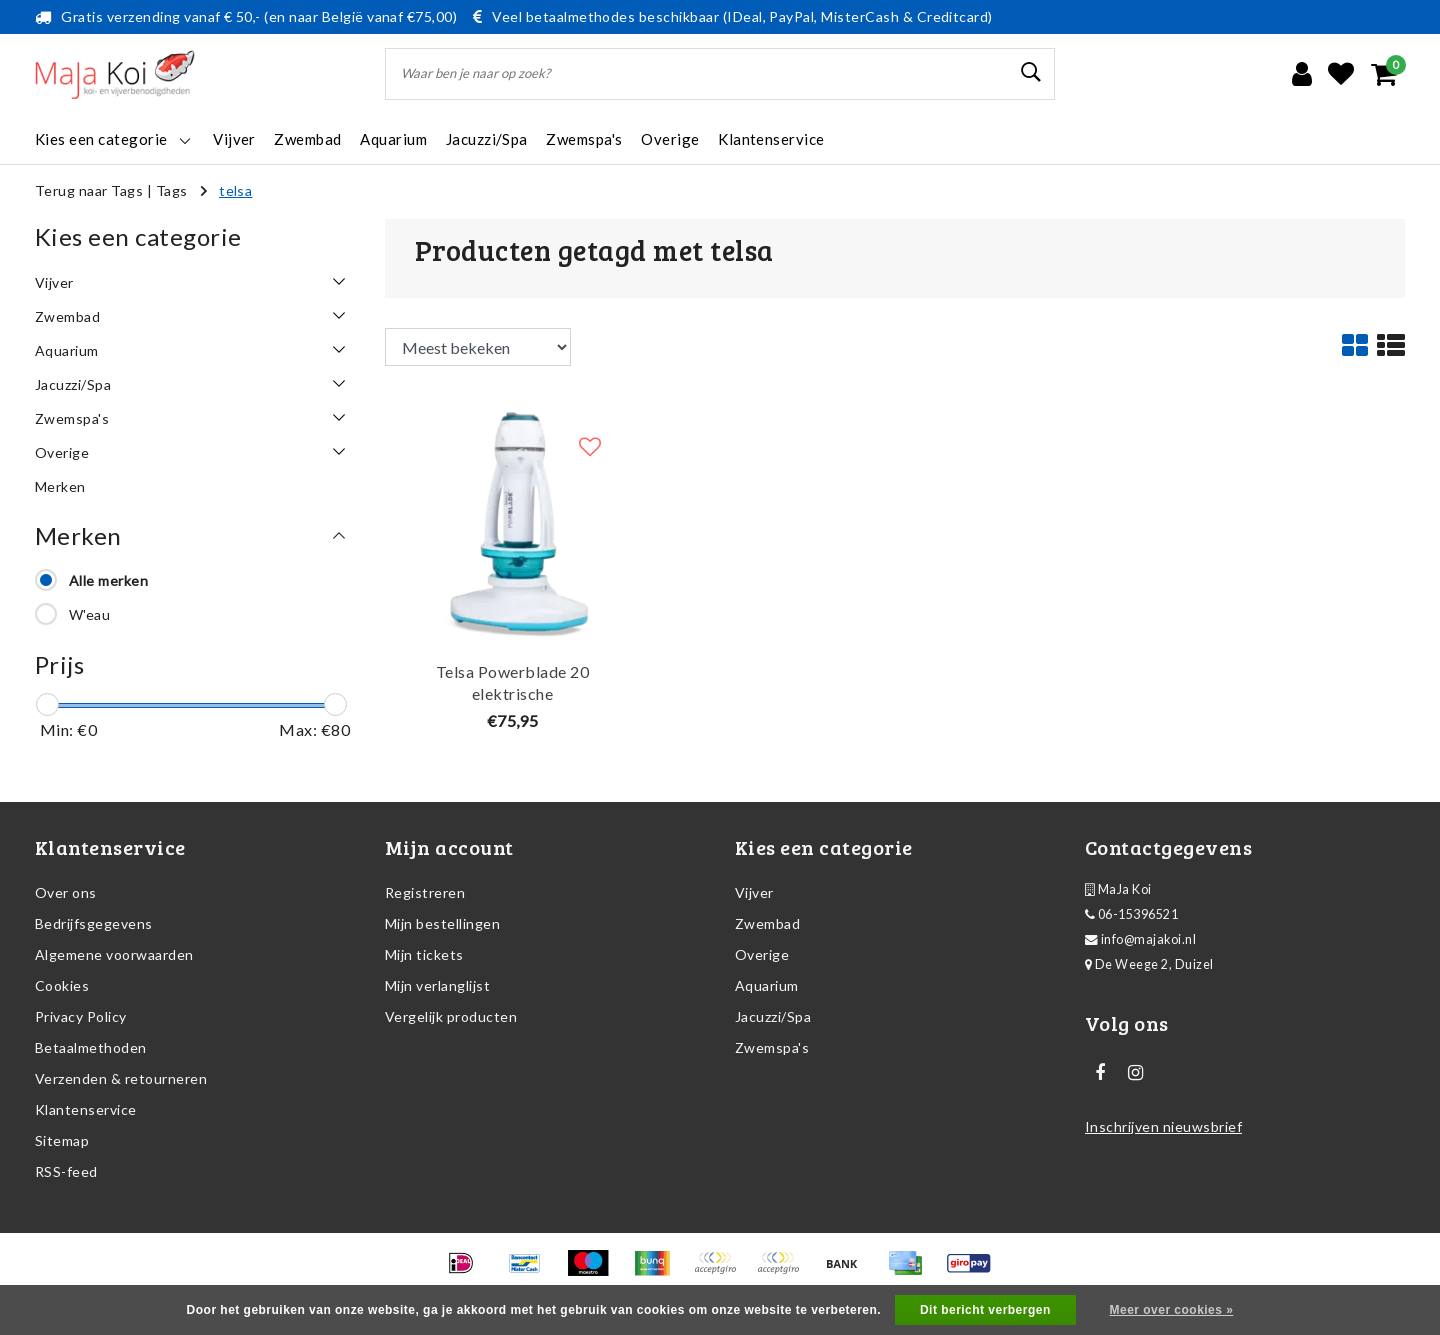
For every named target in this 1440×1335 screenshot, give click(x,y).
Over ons (66, 892)
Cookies (62, 985)
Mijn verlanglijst (437, 985)
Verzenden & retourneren (121, 1078)
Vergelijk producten (451, 1016)
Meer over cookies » (1172, 1310)
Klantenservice (86, 1109)
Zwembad (767, 923)
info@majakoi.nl (1140, 939)
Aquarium (767, 985)
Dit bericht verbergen (985, 1310)
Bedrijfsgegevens (94, 923)
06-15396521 (1131, 914)
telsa (235, 190)
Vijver (754, 892)
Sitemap (62, 1140)
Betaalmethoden (91, 1047)
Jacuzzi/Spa (773, 1016)
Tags (172, 190)
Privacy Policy (81, 1016)
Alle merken (108, 580)
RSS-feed (66, 1171)
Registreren (425, 892)
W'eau (89, 614)
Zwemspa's (772, 1047)
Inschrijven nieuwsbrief (1163, 1126)
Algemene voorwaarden (114, 954)
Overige (762, 954)
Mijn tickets (424, 954)
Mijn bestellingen (442, 923)
